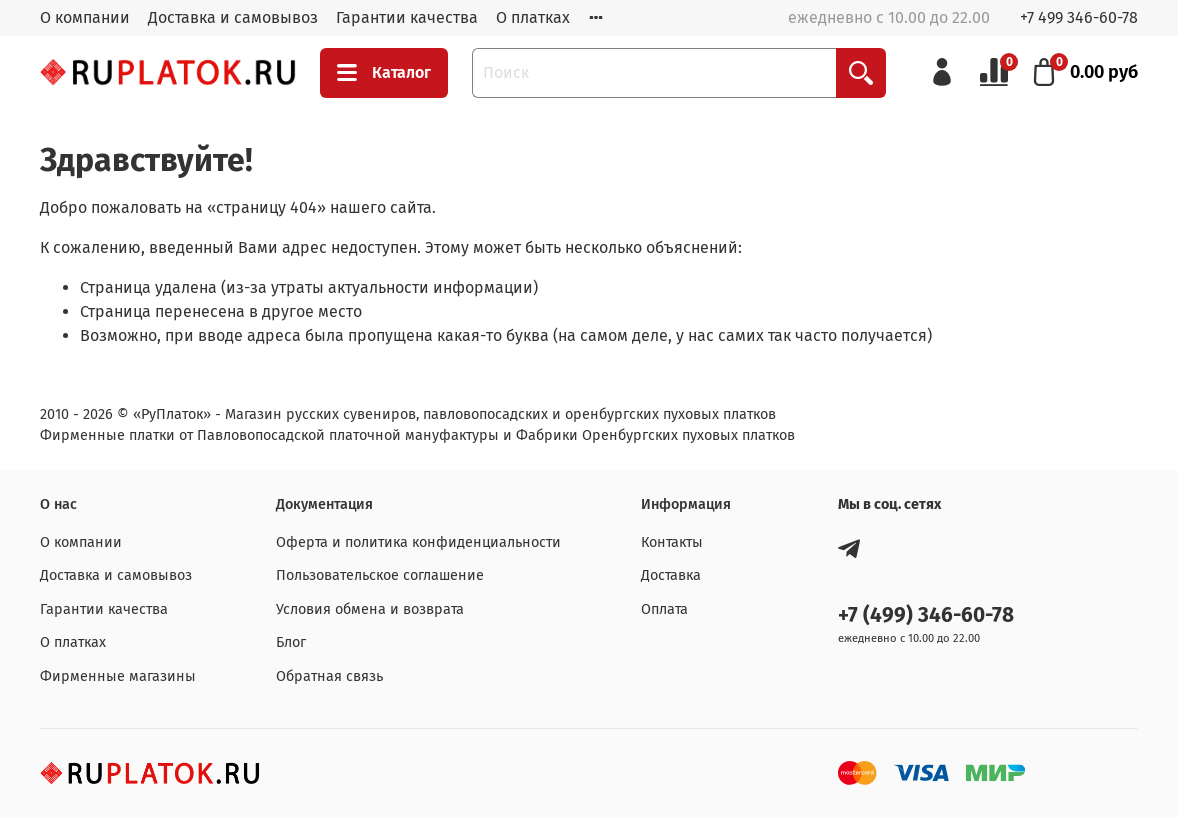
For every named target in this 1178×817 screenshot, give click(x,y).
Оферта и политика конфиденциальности (418, 542)
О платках (533, 17)
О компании (85, 17)
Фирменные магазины (118, 676)
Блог (291, 642)
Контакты (672, 542)
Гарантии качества (407, 17)
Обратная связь (329, 676)
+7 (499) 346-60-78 (926, 615)
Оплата (664, 609)
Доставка (671, 575)
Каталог (384, 73)
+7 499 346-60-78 (1079, 17)
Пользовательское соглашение (380, 575)
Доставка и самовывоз (233, 17)
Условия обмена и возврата (370, 609)
